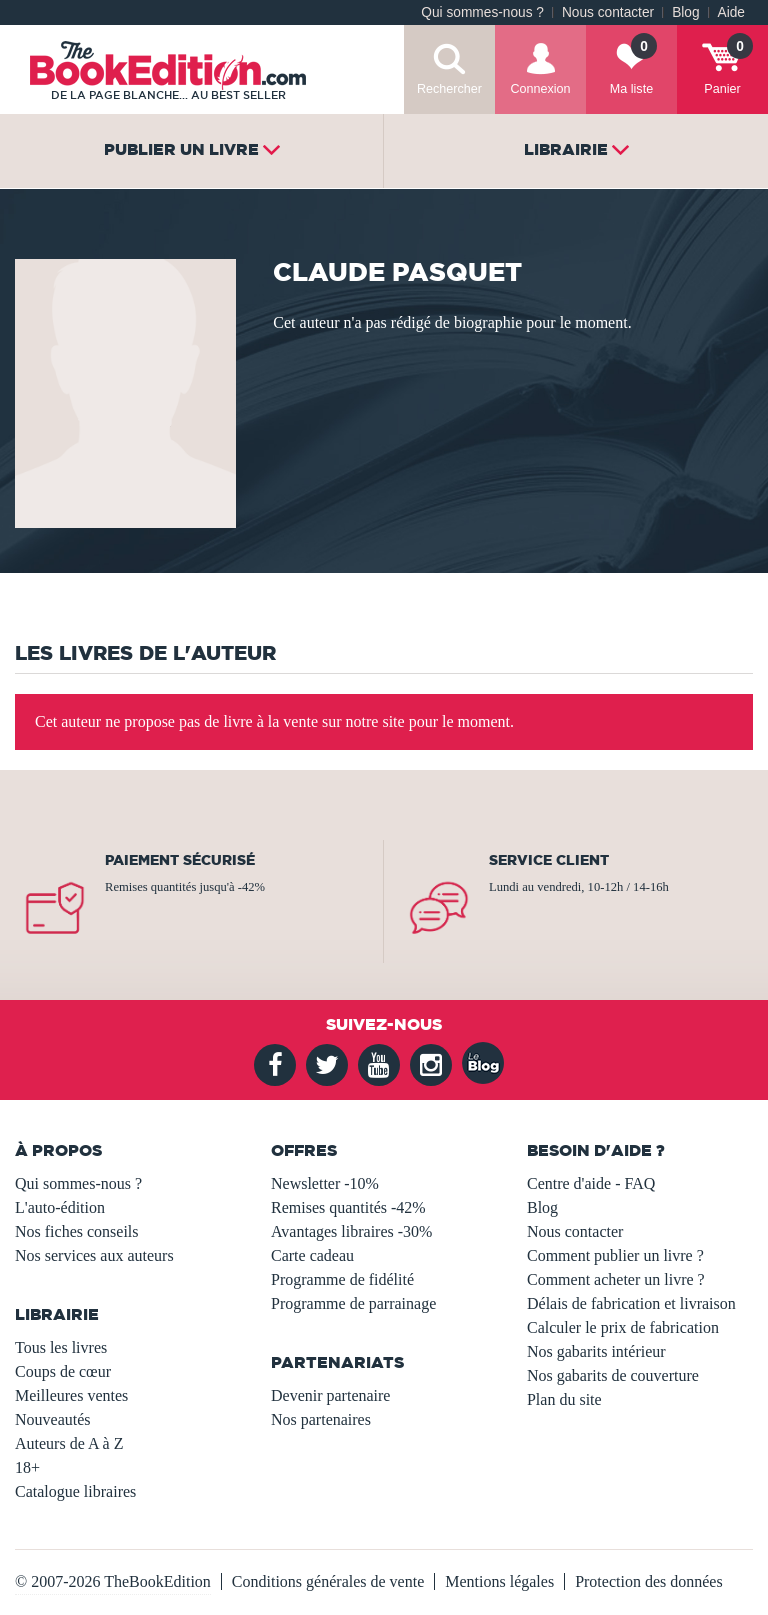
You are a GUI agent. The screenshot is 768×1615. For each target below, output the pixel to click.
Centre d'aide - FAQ (591, 1183)
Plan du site (564, 1399)
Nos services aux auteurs (94, 1255)
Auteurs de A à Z (69, 1443)
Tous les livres (61, 1347)
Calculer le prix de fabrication (623, 1327)
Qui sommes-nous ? (482, 12)
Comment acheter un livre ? (616, 1279)
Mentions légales (499, 1581)
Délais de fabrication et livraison (631, 1303)
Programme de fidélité (342, 1279)
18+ (27, 1467)
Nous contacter (608, 12)
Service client (549, 860)
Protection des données (649, 1581)
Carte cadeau (312, 1255)
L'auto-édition (60, 1207)
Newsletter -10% (325, 1183)
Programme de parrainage (353, 1303)
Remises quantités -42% (348, 1207)
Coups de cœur (63, 1371)
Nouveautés (53, 1419)
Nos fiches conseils (77, 1231)
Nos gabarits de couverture (613, 1375)
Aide (731, 12)
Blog (685, 12)
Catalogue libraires (75, 1491)
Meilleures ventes (71, 1395)
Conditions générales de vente (328, 1581)
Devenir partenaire (330, 1395)
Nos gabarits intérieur (596, 1351)
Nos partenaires (321, 1419)
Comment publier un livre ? (615, 1255)
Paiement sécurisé (180, 860)
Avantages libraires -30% (351, 1231)
